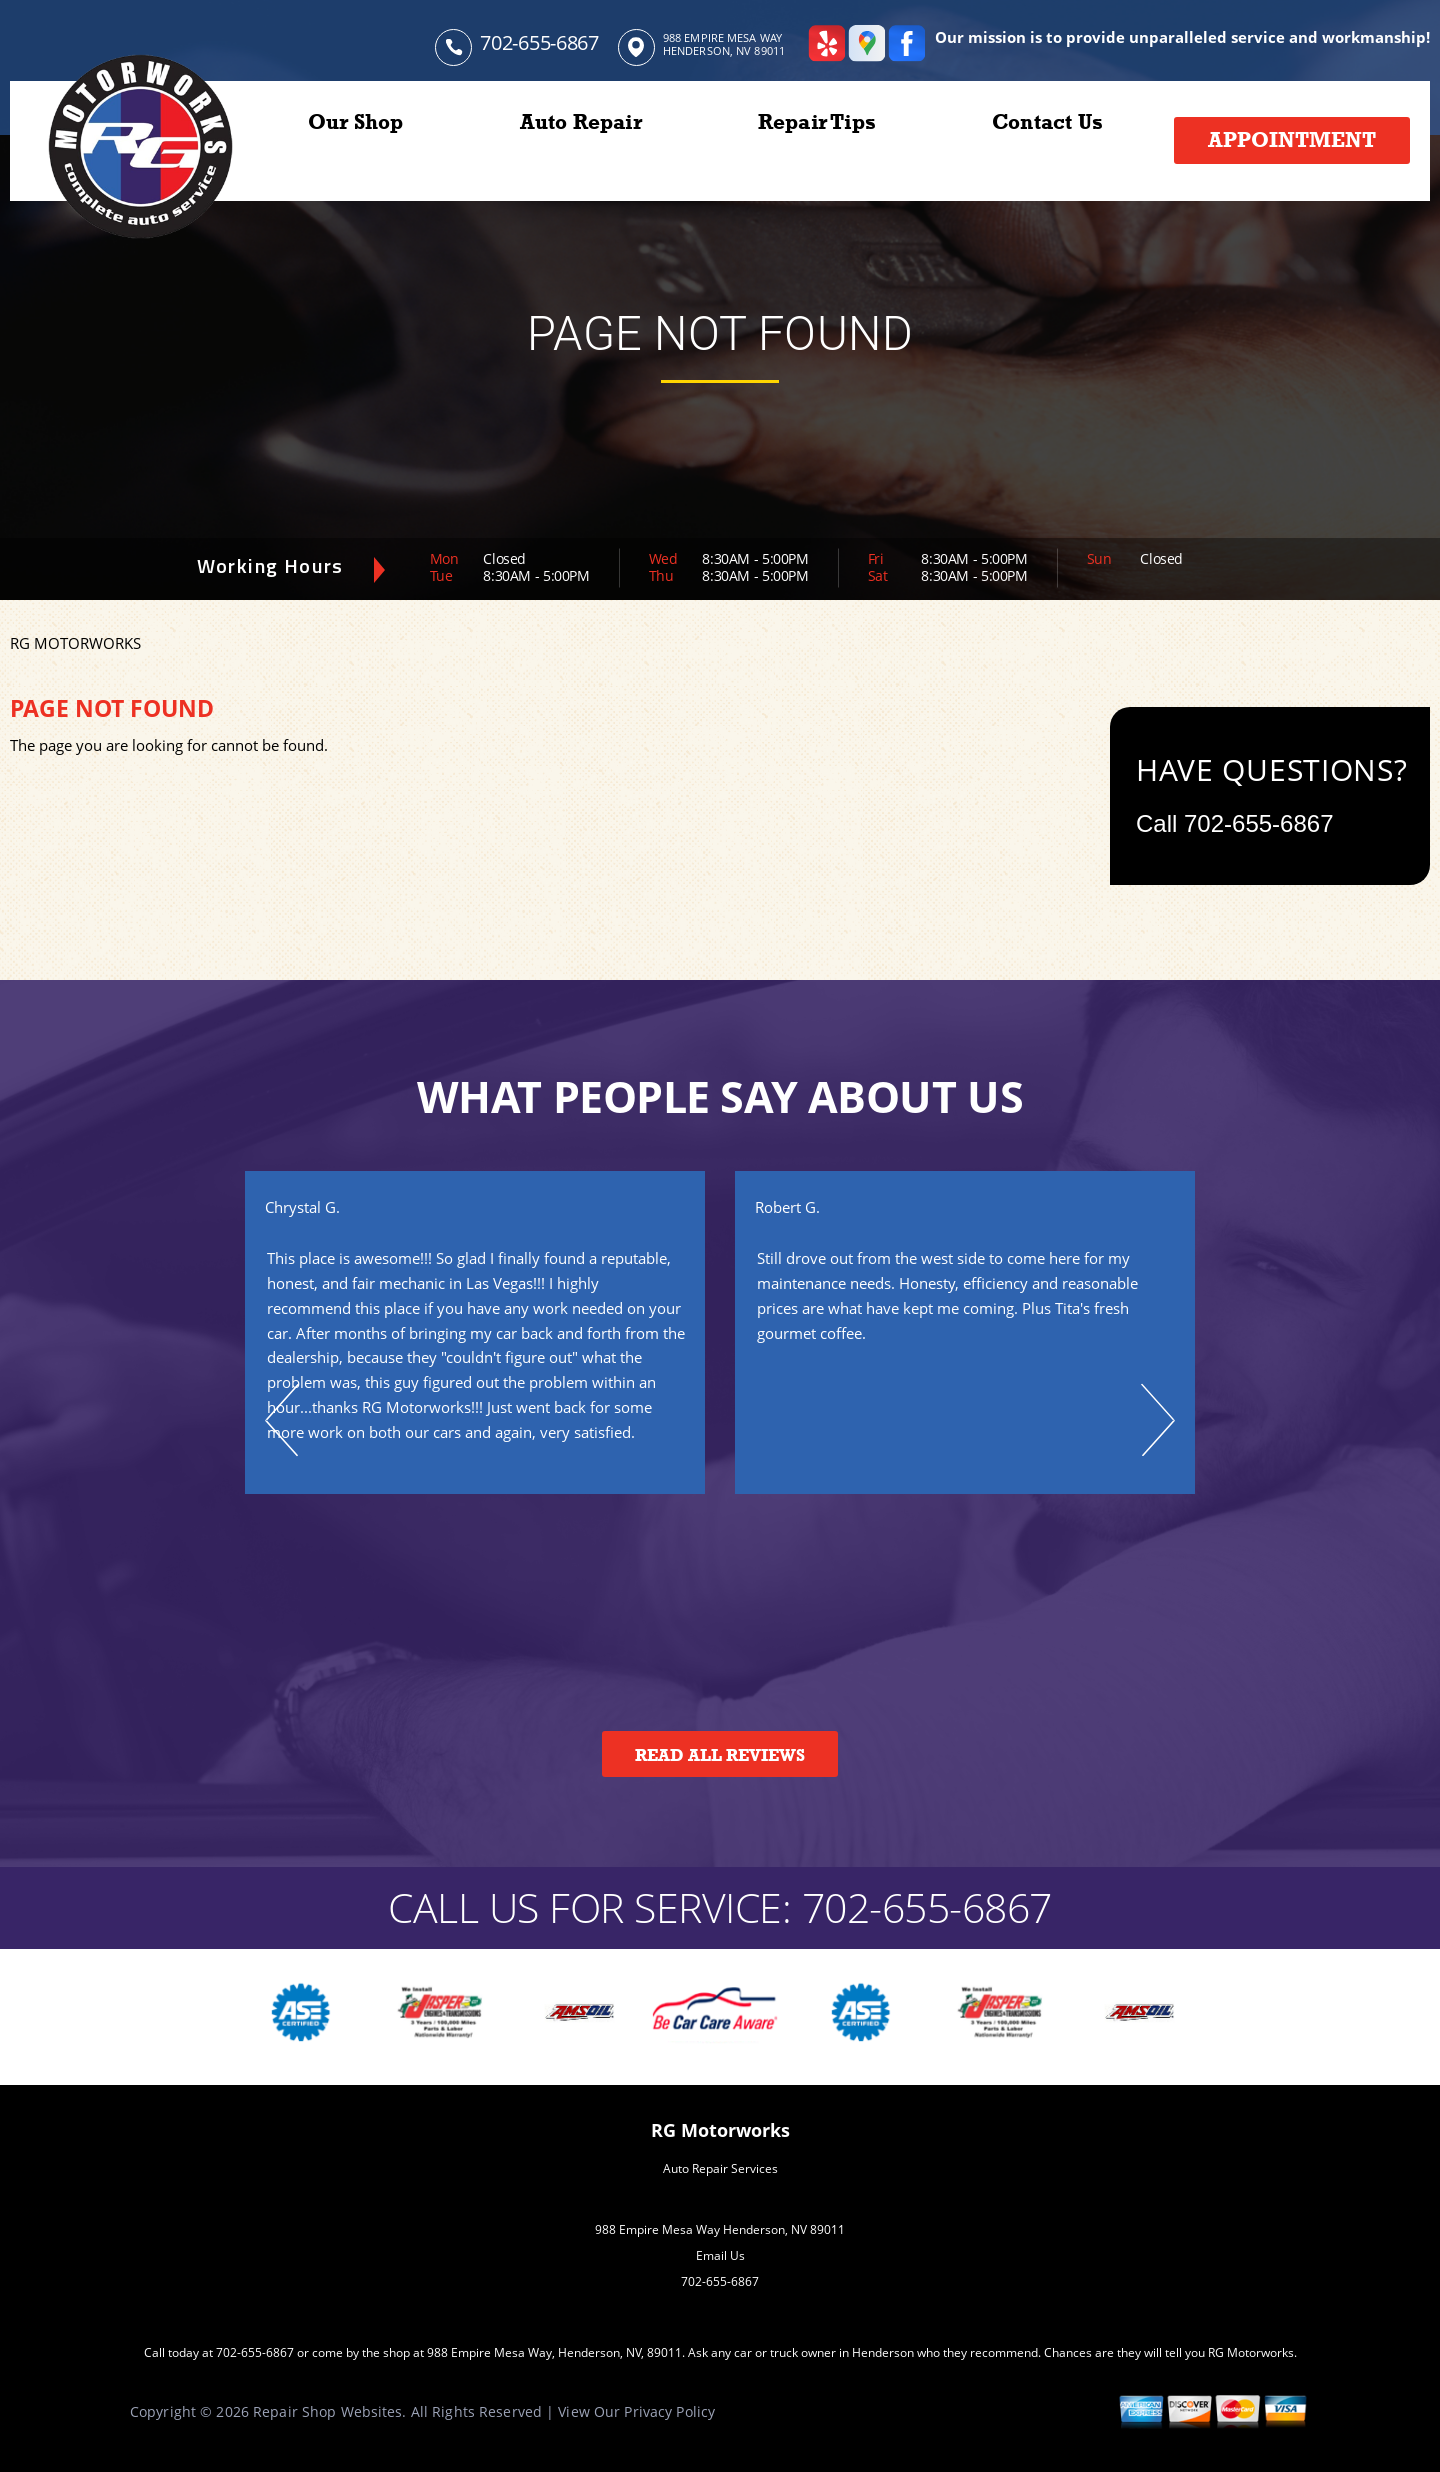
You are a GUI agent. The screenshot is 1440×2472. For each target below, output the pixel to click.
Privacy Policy (669, 2411)
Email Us (720, 2255)
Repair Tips (817, 122)
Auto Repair (581, 122)
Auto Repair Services (720, 2168)
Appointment (1292, 140)
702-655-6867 (539, 42)
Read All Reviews (720, 1755)
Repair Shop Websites (327, 2411)
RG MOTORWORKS (75, 643)
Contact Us (1047, 122)
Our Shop (356, 122)
